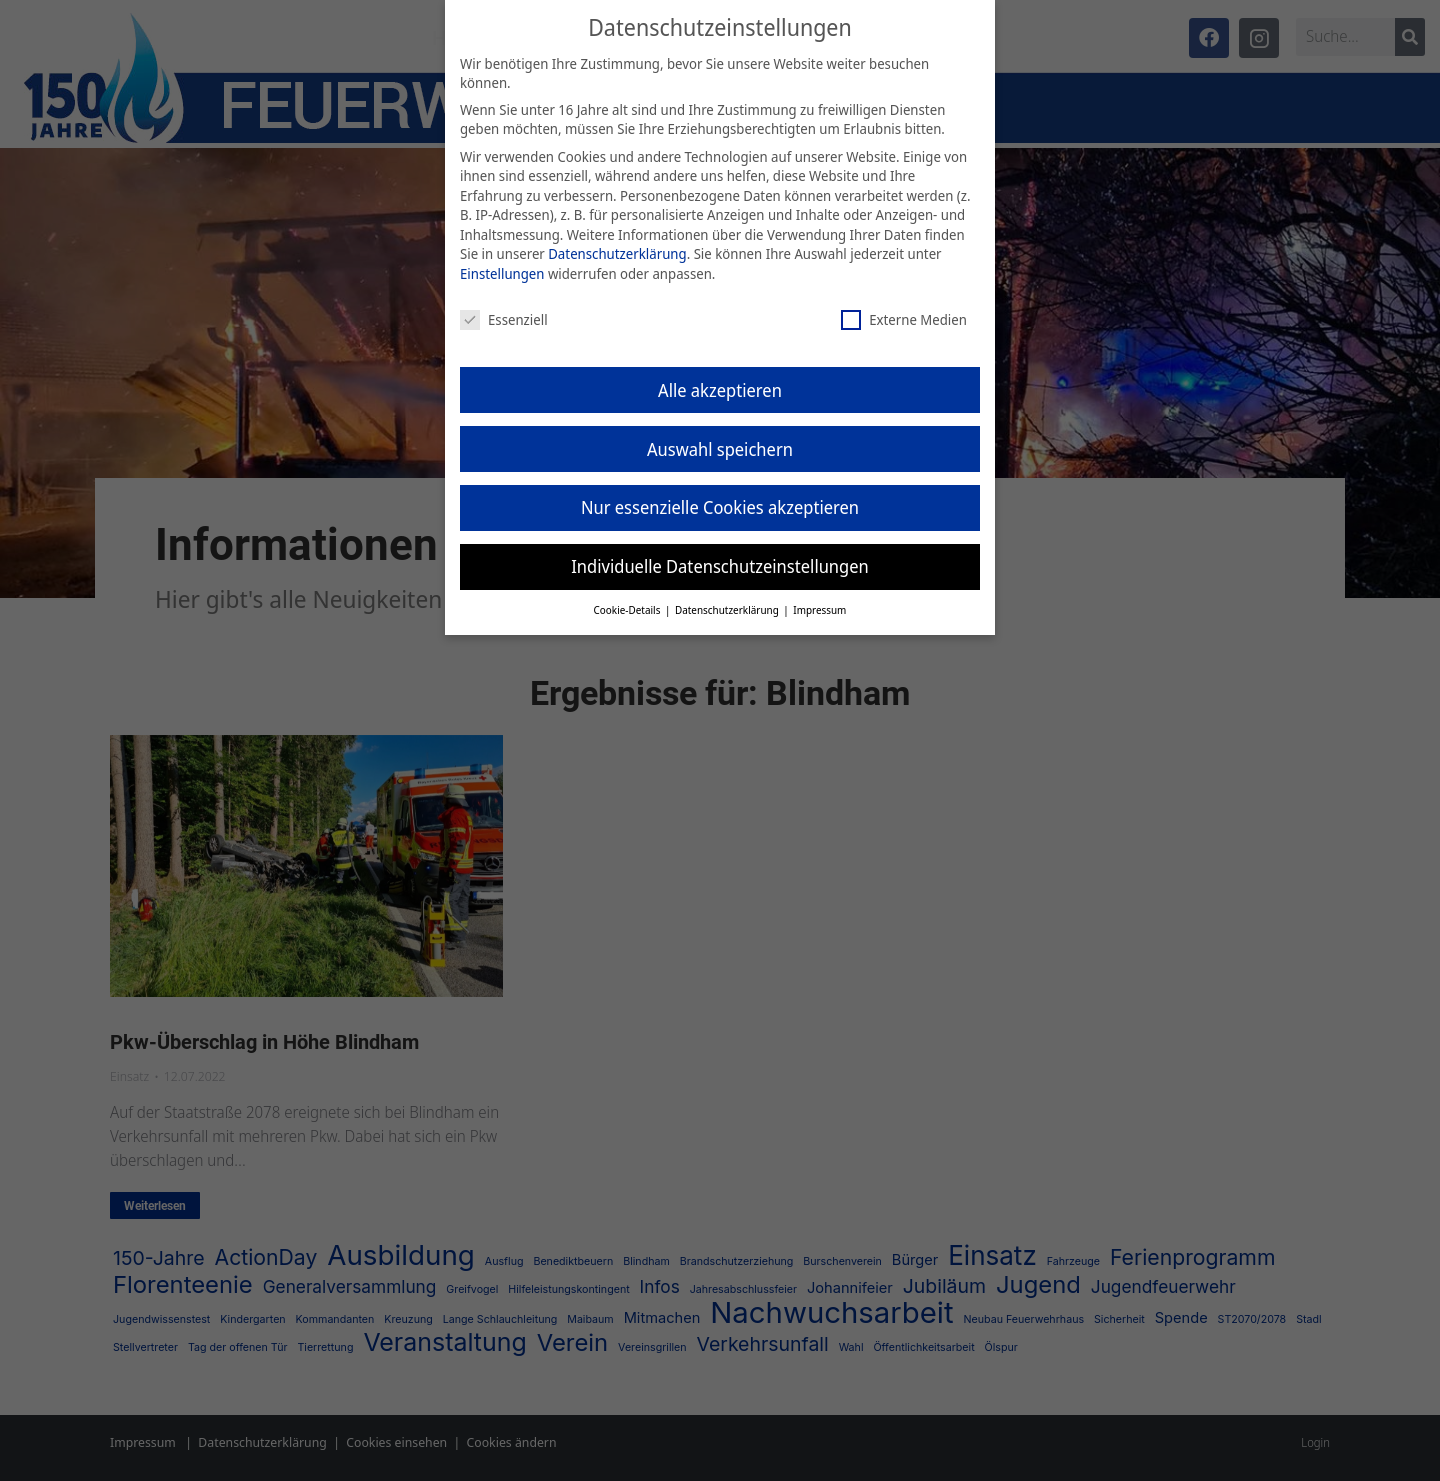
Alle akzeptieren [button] (720, 374)
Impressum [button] (819, 595)
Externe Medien (904, 303)
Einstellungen (502, 258)
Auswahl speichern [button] (720, 433)
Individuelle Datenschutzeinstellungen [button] (720, 551)
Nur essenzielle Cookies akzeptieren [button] (720, 492)
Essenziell (504, 303)
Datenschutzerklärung (617, 238)
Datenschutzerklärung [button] (728, 595)
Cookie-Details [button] (628, 595)
